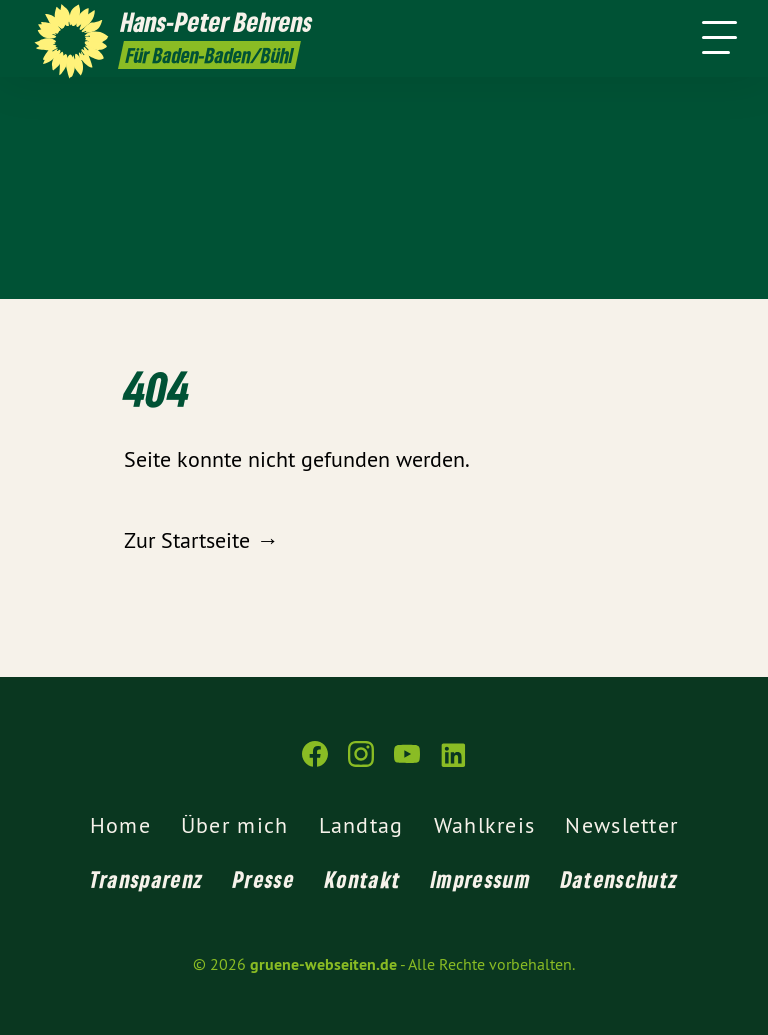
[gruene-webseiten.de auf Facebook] (315, 762)
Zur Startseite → (201, 540)
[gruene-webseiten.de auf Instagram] (361, 762)
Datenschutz (619, 879)
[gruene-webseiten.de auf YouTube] (407, 762)
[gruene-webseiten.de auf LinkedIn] (453, 762)
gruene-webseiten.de (323, 964)
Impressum (481, 879)
